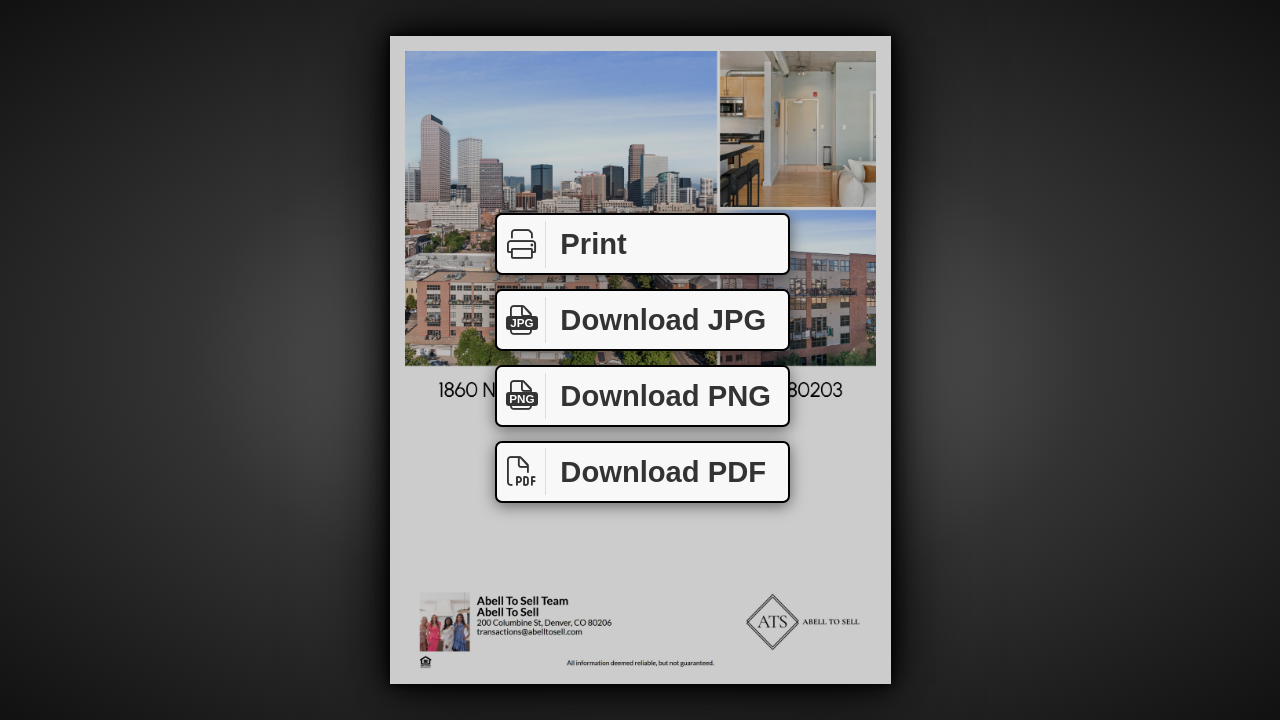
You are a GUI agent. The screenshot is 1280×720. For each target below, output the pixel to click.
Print (562, 244)
